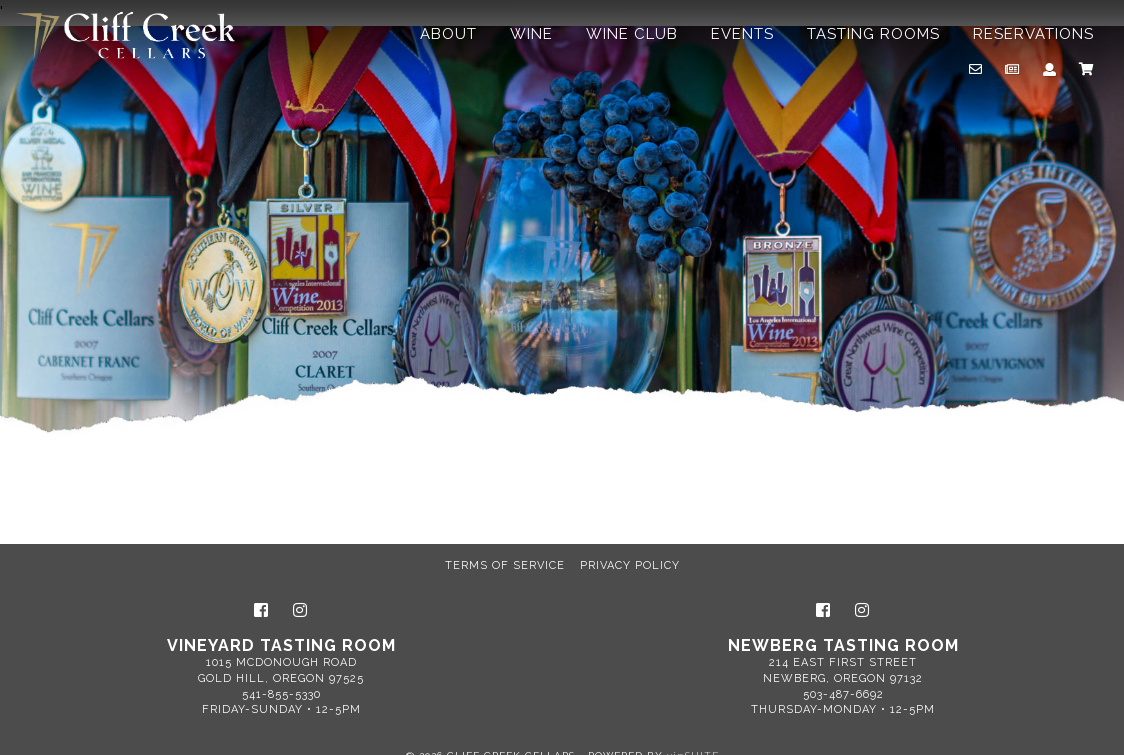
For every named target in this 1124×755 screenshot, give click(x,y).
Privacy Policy (630, 565)
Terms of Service (505, 565)
